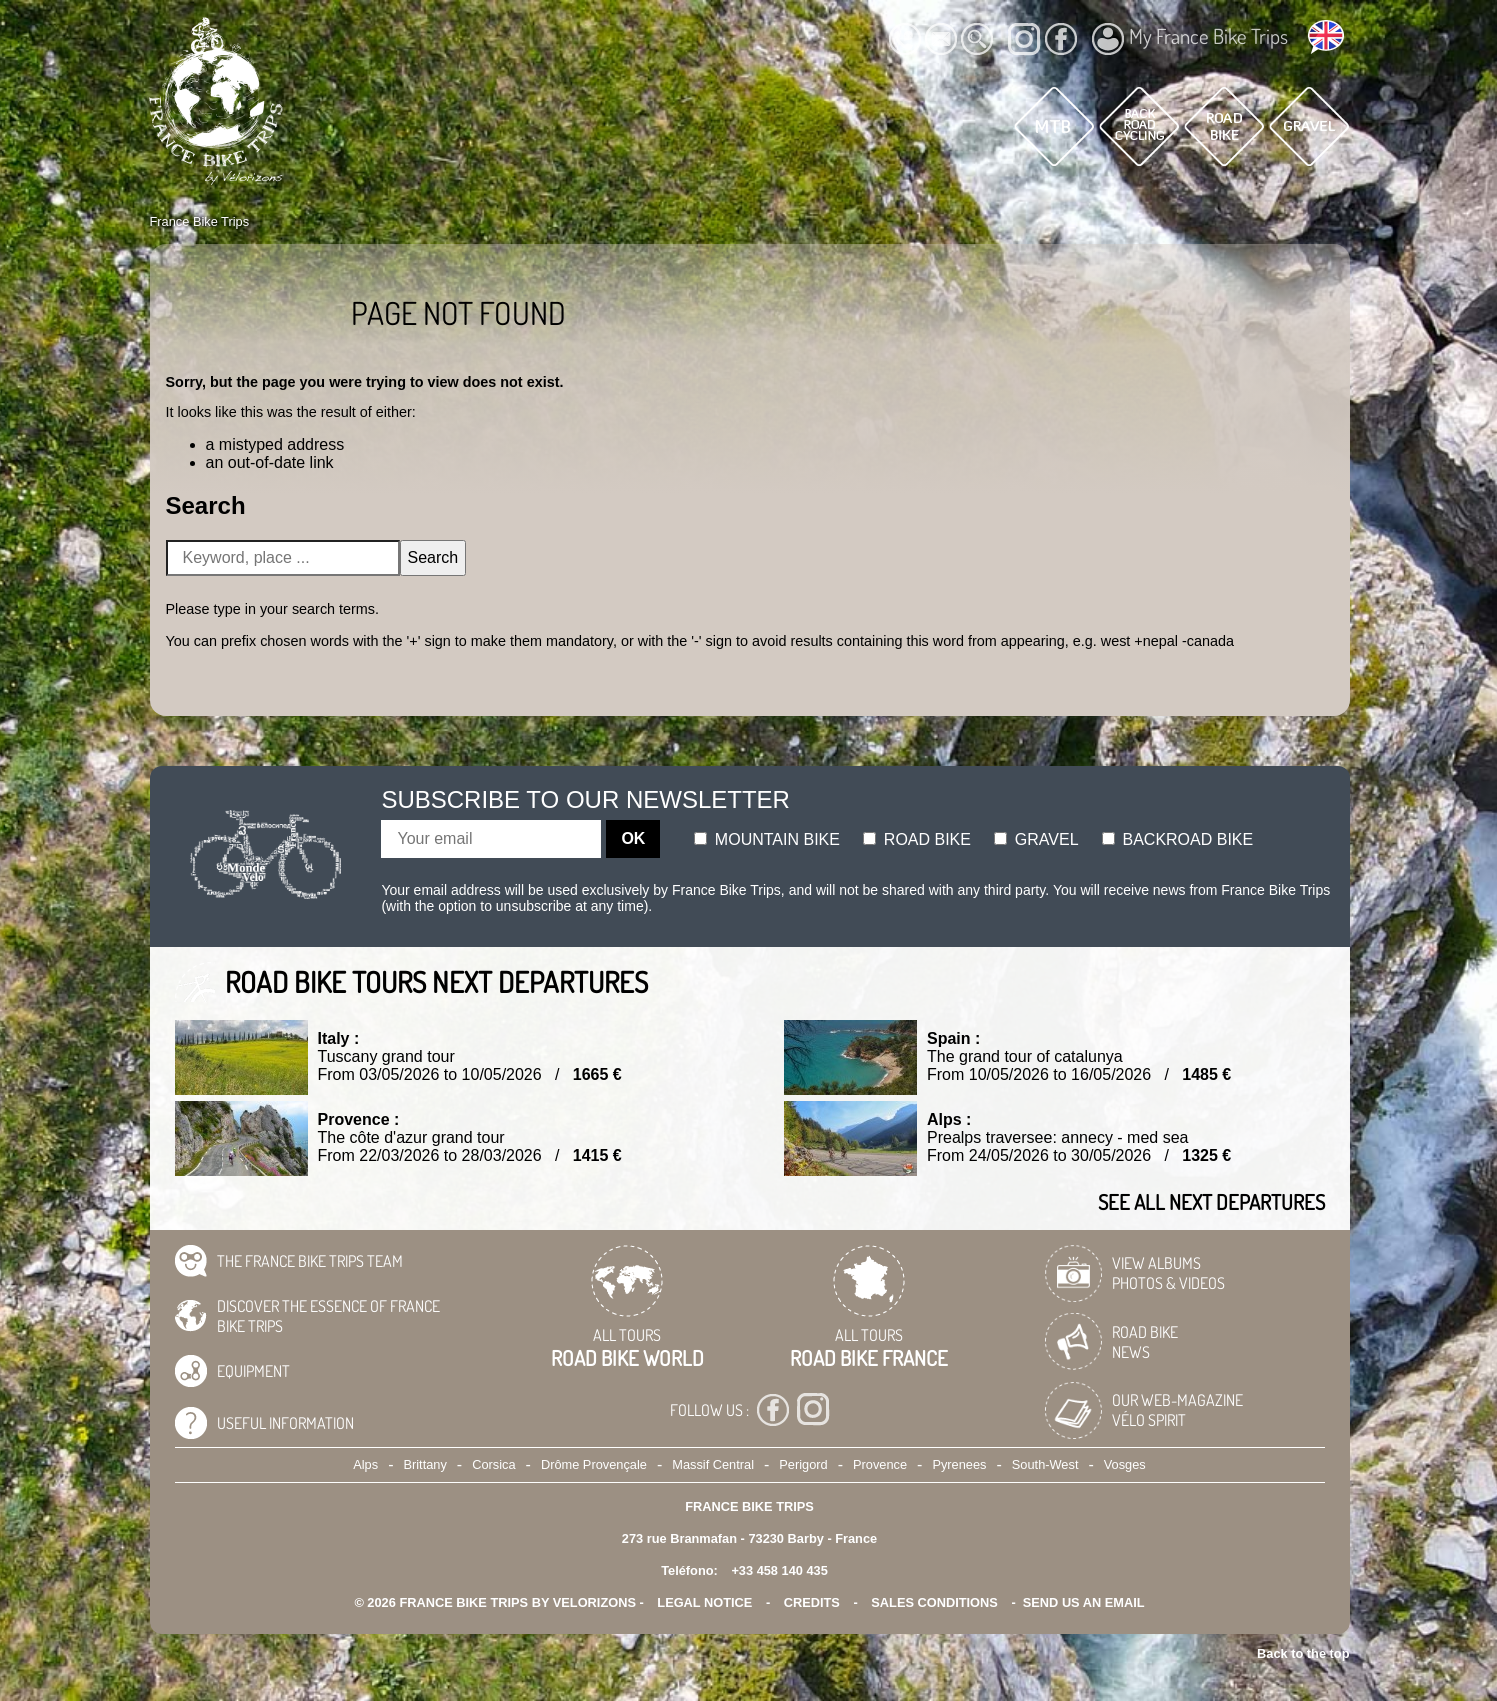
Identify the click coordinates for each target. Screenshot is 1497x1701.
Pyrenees (959, 1464)
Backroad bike (1177, 839)
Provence (880, 1464)
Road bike (917, 839)
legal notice (704, 1602)
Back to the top (1303, 1653)
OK (633, 838)
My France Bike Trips (1190, 39)
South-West (1045, 1464)
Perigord (803, 1464)
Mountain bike (767, 839)
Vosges (1125, 1464)
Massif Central (713, 1464)
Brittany (424, 1464)
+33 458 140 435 (779, 1570)
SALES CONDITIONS (934, 1602)
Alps (365, 1464)
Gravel (1036, 839)
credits (812, 1602)
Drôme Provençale (594, 1464)
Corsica (493, 1464)
